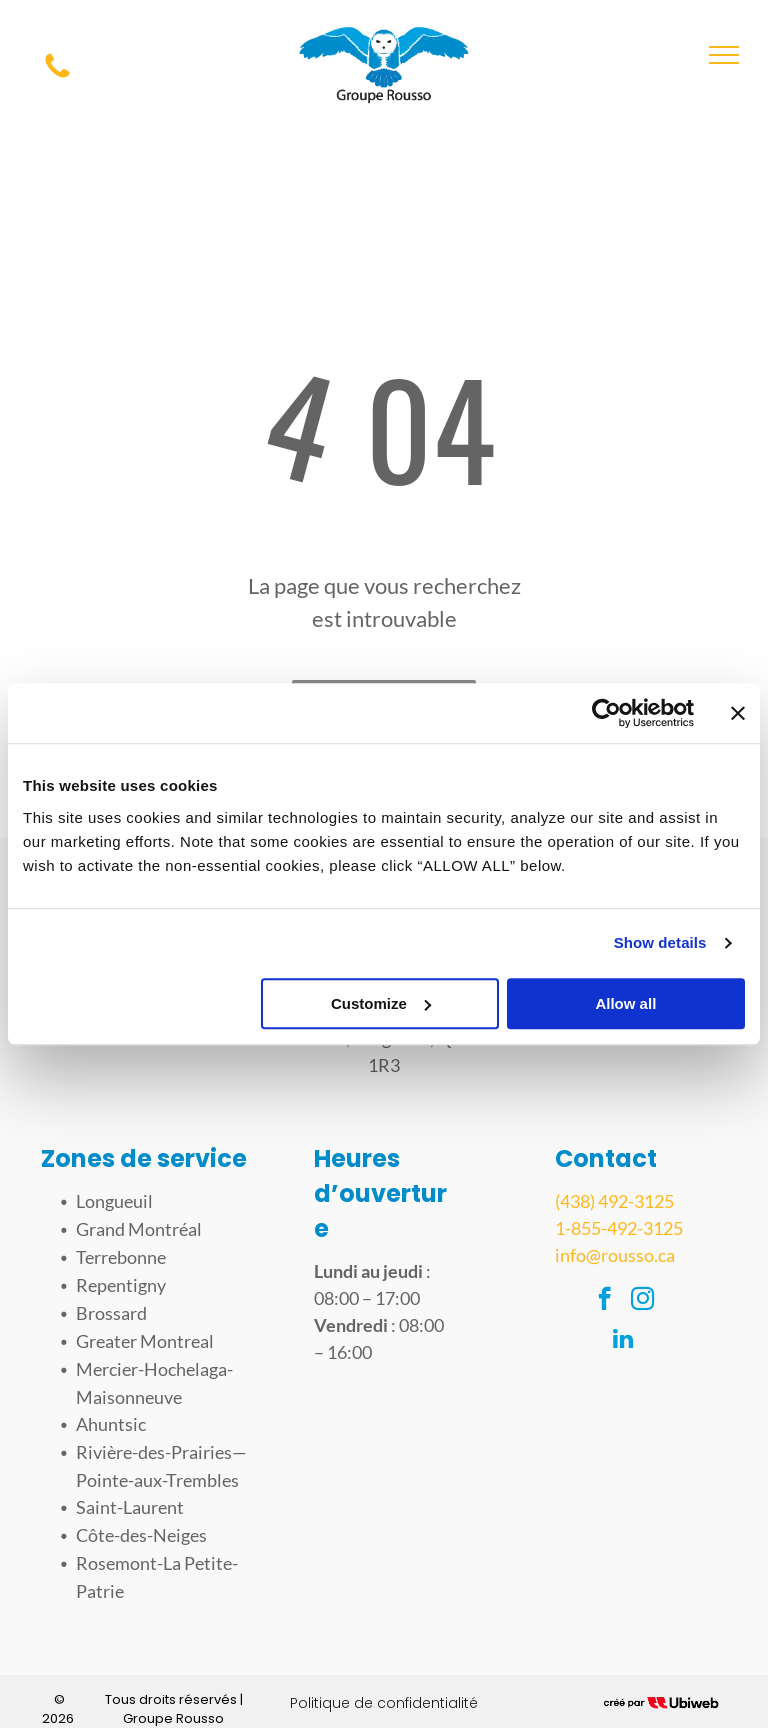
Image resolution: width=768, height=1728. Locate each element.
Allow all (625, 1003)
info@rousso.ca (615, 1255)
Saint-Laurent (130, 1507)
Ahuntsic (111, 1424)
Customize (381, 1003)
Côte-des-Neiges (141, 1535)
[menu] (724, 55)
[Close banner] (738, 713)
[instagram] (642, 1301)
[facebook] (604, 1301)
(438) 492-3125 (614, 1201)
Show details (660, 942)
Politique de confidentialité (384, 1703)
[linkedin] (623, 1341)
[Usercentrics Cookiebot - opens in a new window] (606, 713)
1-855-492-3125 (619, 1228)
